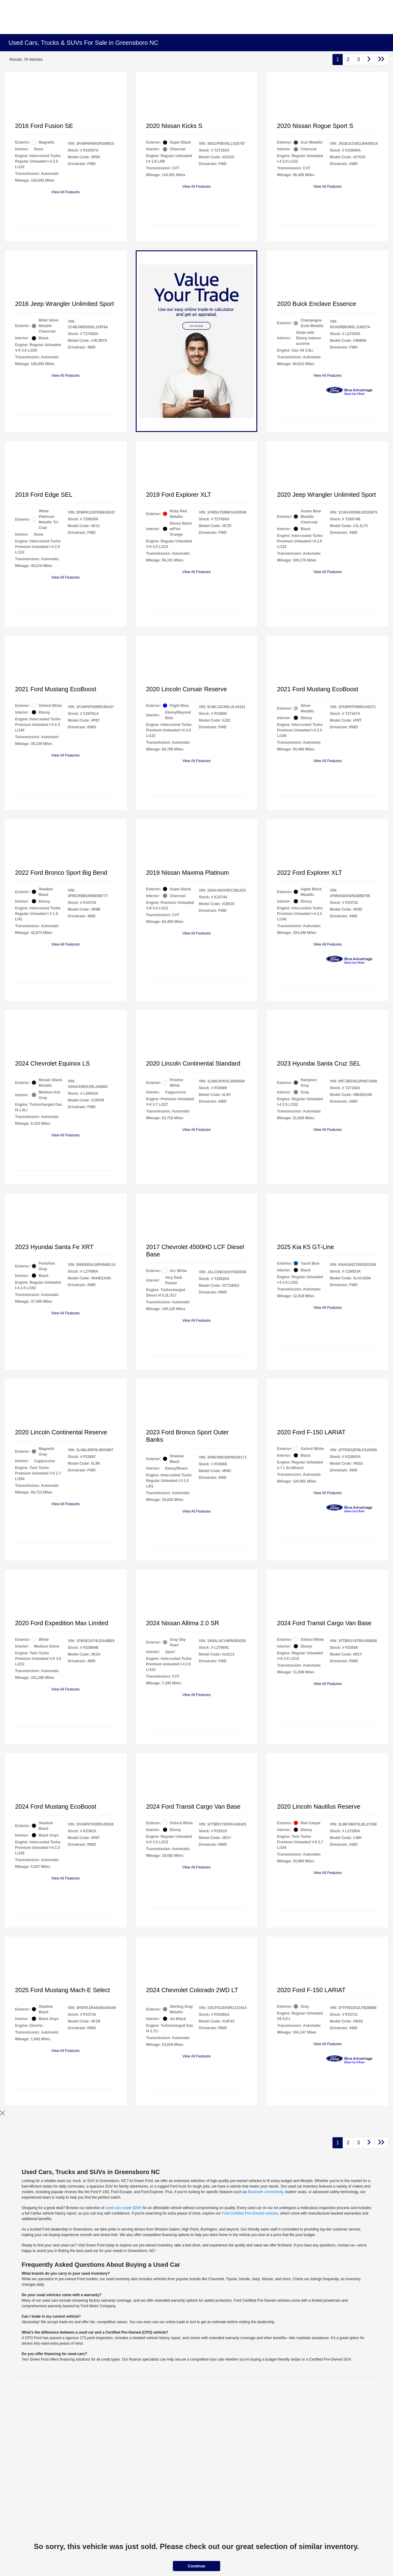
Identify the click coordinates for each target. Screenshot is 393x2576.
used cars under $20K (123, 2208)
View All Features (65, 192)
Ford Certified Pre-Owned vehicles (250, 2213)
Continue (196, 2566)
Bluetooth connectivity (265, 2192)
